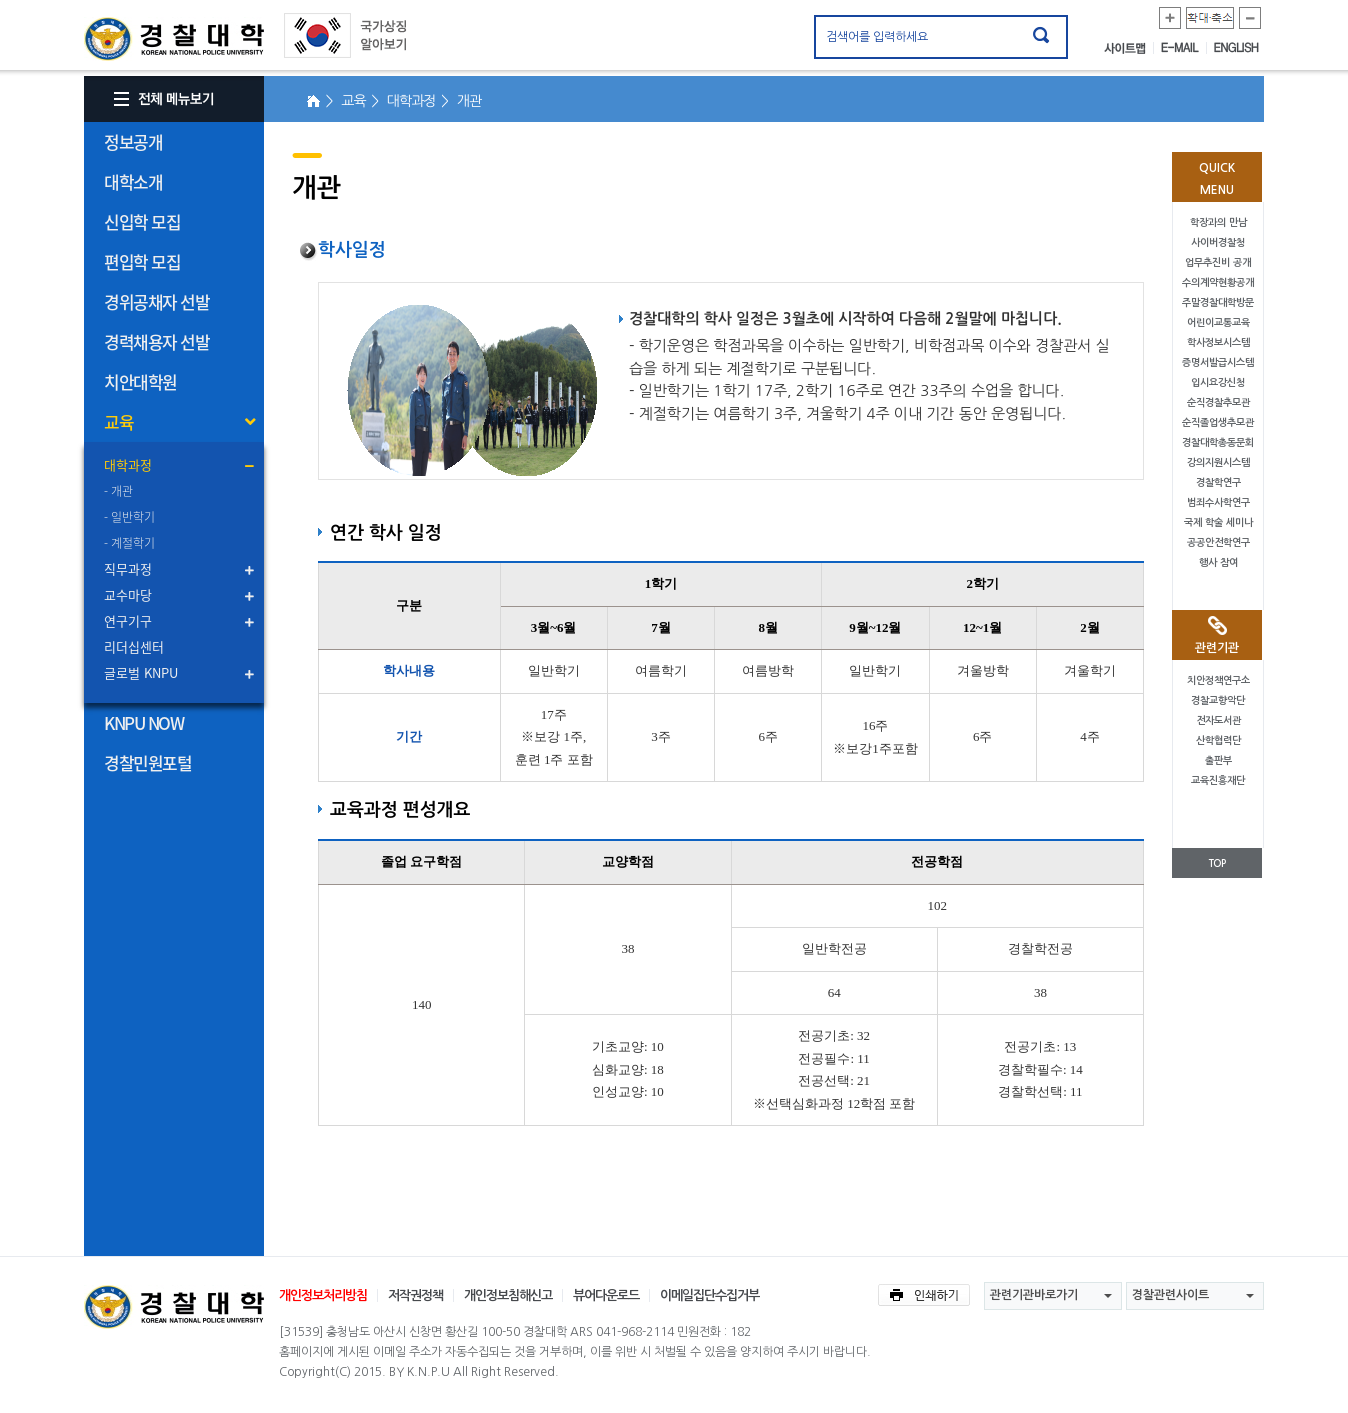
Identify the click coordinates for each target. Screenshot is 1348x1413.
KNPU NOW (143, 722)
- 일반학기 (129, 517)
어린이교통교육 (1218, 322)
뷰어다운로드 (606, 1295)
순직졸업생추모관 (1218, 422)
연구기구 (128, 620)
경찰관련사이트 (1170, 1295)
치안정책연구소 (1218, 680)
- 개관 (118, 491)
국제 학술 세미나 (1218, 522)
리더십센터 (134, 646)
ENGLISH (1236, 48)
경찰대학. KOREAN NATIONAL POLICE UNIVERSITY (174, 39)
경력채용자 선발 (156, 341)
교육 (118, 421)
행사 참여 (1218, 562)
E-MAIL (1184, 48)
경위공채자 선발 (156, 301)
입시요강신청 (1218, 382)
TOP (1217, 863)
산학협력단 (1218, 740)
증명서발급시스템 (1218, 362)
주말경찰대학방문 (1218, 302)
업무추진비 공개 (1218, 262)
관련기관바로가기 (1034, 1295)
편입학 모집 (142, 261)
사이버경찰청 (1218, 242)
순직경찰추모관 (1218, 402)
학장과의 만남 (1218, 222)
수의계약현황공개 (1218, 282)
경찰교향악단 (1218, 700)
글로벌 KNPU (141, 672)
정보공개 (133, 141)
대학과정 (128, 464)
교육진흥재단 (1218, 780)
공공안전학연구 (1218, 542)
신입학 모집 (142, 221)
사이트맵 (1129, 48)
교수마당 (128, 594)
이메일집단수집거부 (709, 1295)
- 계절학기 (129, 543)
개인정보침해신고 (508, 1295)
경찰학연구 (1218, 482)
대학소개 (133, 181)
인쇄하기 (924, 1295)
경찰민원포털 (147, 762)
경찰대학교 (174, 1307)
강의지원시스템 (1218, 462)
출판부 (1218, 760)
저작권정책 (415, 1295)
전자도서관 (1218, 720)
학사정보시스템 (1218, 342)
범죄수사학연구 (1218, 502)
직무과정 (128, 568)
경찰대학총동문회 (1218, 442)
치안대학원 (140, 381)
